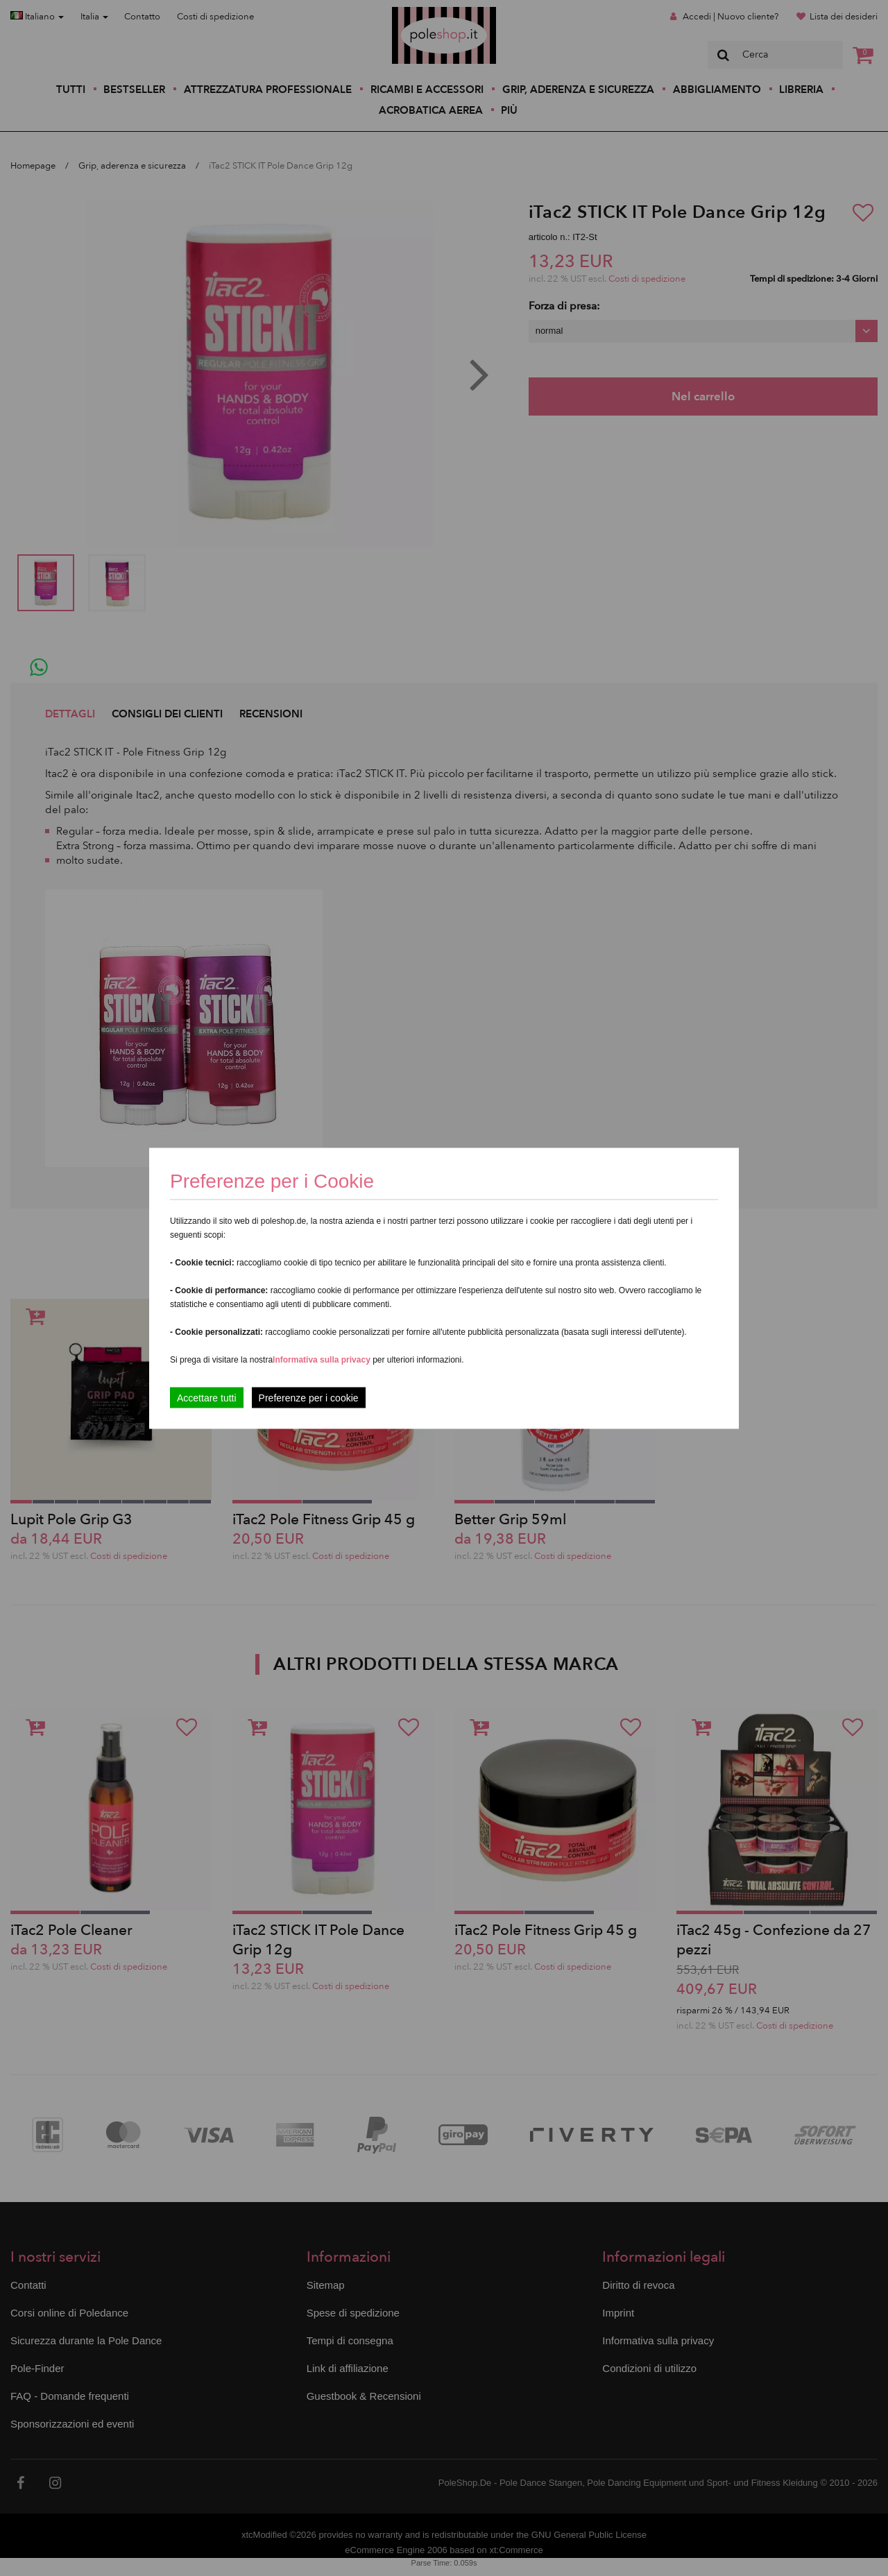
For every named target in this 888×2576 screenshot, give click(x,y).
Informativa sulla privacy (321, 1359)
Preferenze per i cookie (309, 1397)
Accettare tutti (207, 1397)
